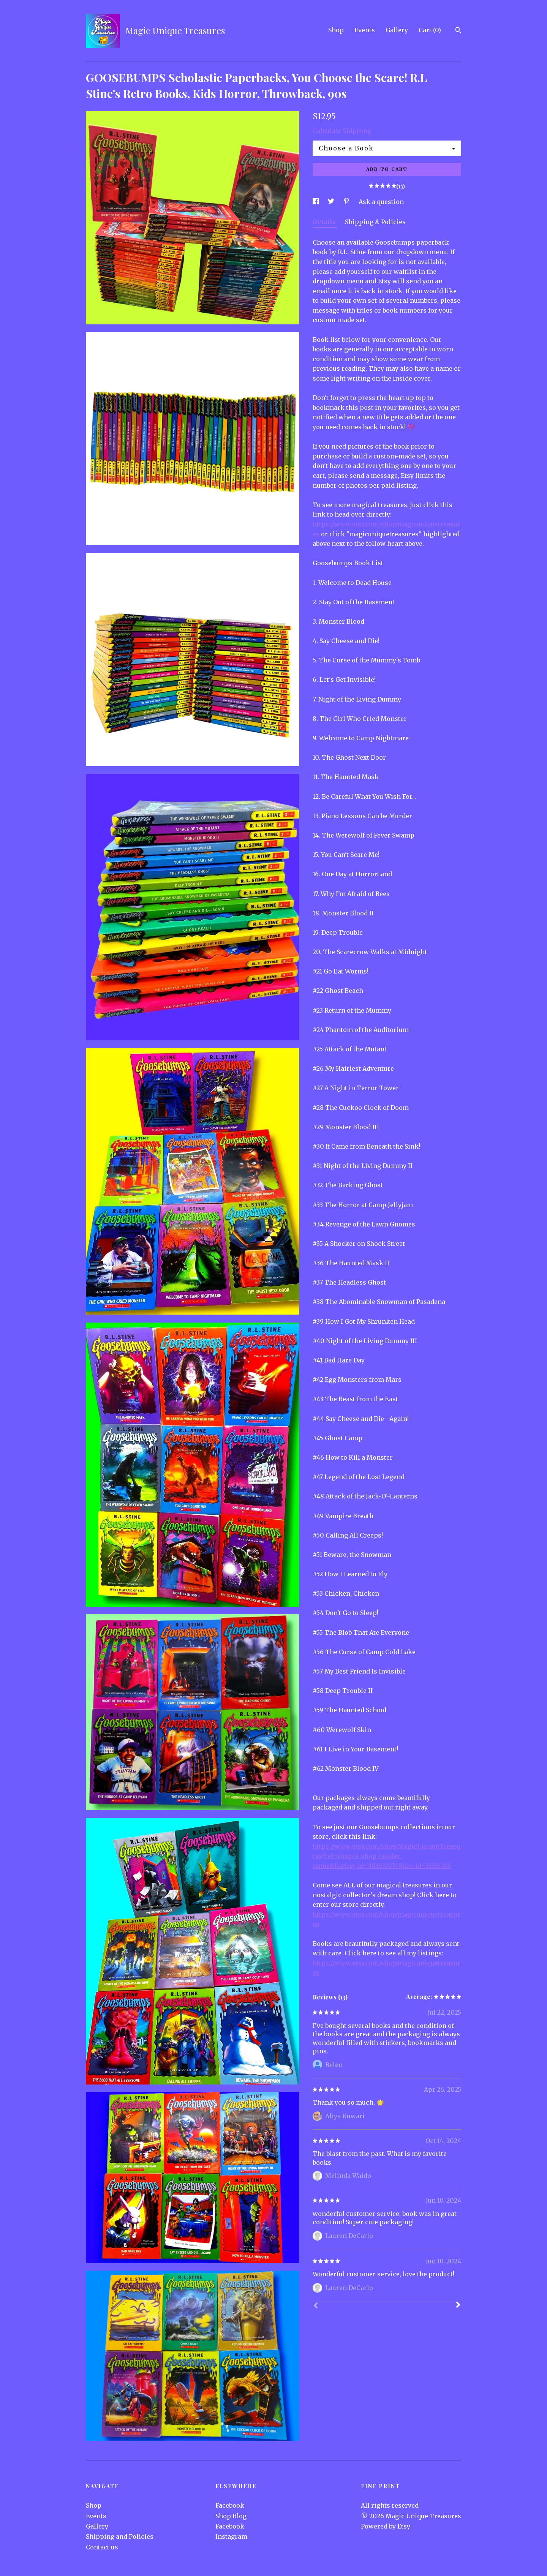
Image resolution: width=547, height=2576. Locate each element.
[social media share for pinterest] (347, 201)
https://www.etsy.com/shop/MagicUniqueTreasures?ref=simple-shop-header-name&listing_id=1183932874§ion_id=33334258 (387, 1856)
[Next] (458, 2305)
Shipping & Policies (375, 222)
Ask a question (381, 201)
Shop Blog (231, 2516)
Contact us (102, 2547)
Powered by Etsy (385, 2526)
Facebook (229, 2505)
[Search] (458, 31)
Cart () (430, 30)
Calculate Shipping (342, 130)
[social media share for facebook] (316, 201)
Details (325, 222)
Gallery (397, 30)
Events (364, 30)
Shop (336, 30)
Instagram (231, 2536)
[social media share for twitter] (332, 201)
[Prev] (316, 2306)
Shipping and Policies (119, 2536)
